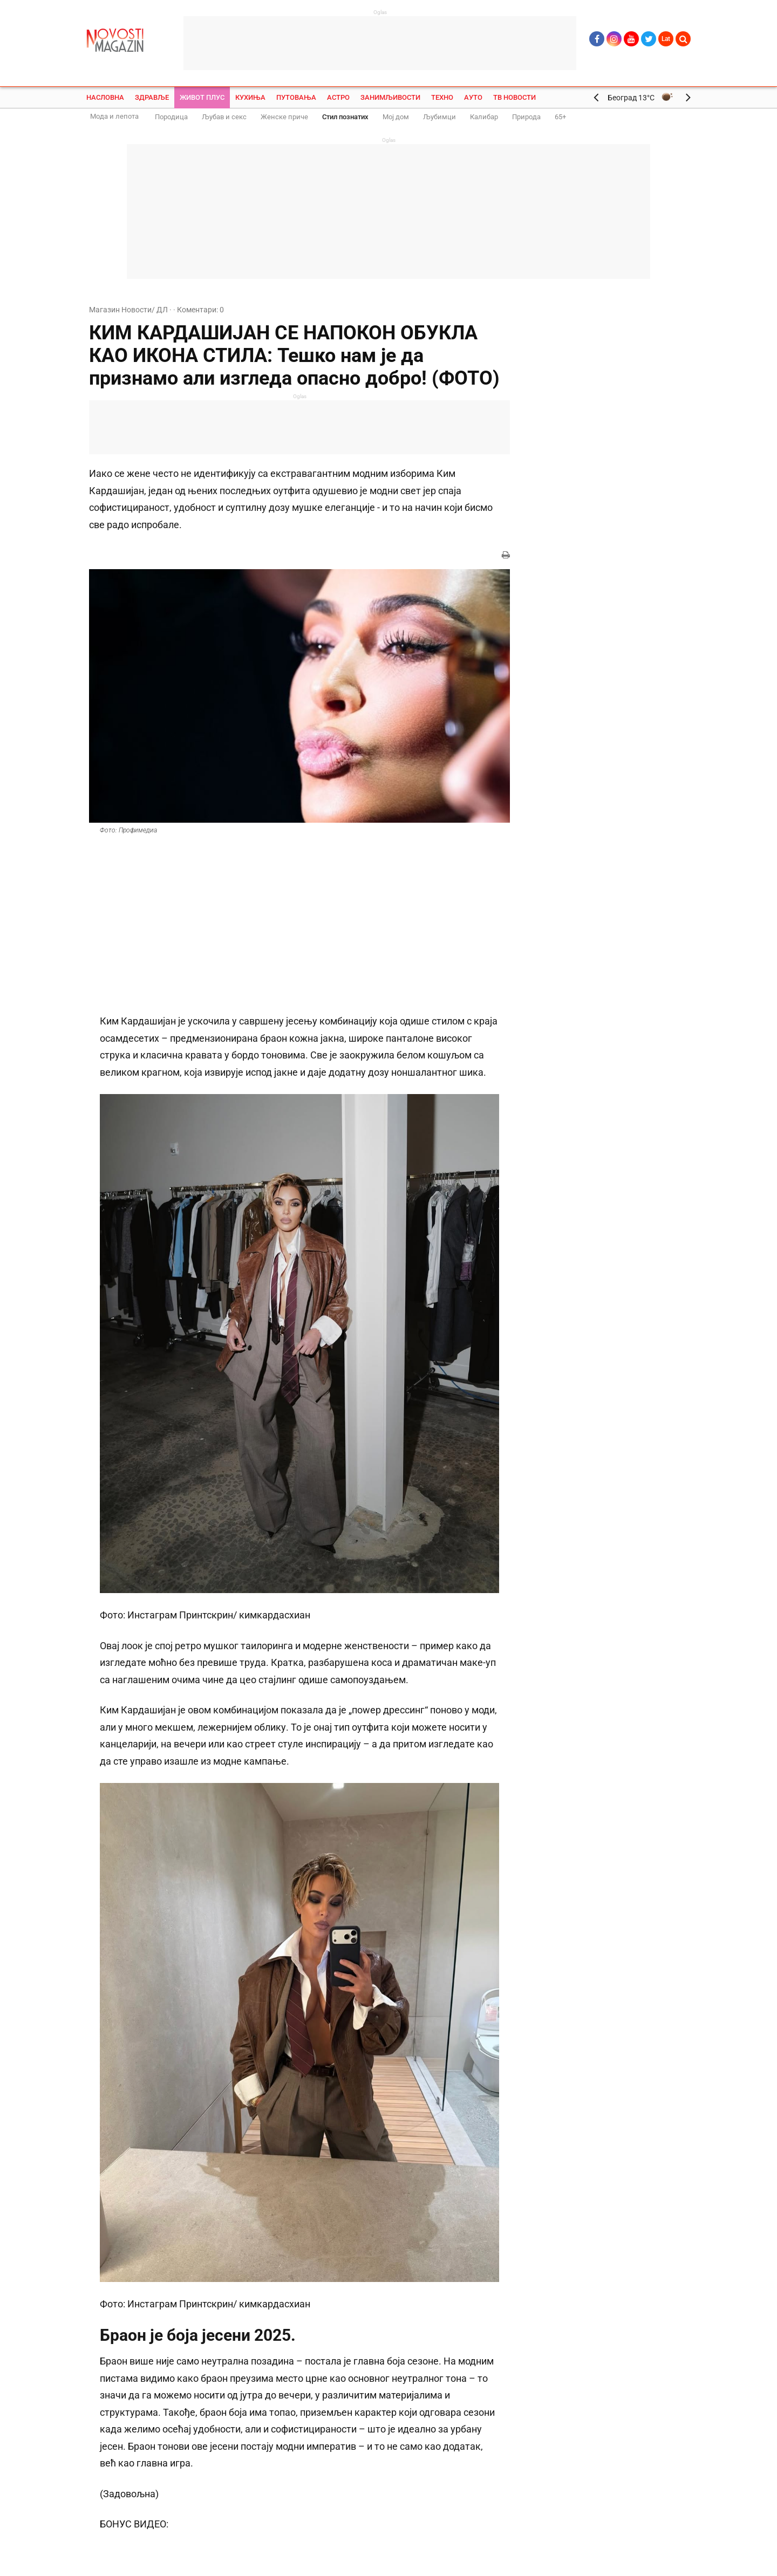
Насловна (105, 97)
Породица (171, 117)
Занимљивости (390, 97)
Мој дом (396, 117)
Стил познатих (345, 117)
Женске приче (284, 117)
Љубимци (439, 117)
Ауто (473, 97)
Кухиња (250, 97)
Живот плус (202, 97)
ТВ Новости (514, 97)
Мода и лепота (114, 116)
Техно (442, 97)
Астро (338, 97)
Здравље (152, 97)
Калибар (484, 117)
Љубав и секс (224, 117)
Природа (526, 117)
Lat (666, 39)
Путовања (296, 97)
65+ (560, 117)
